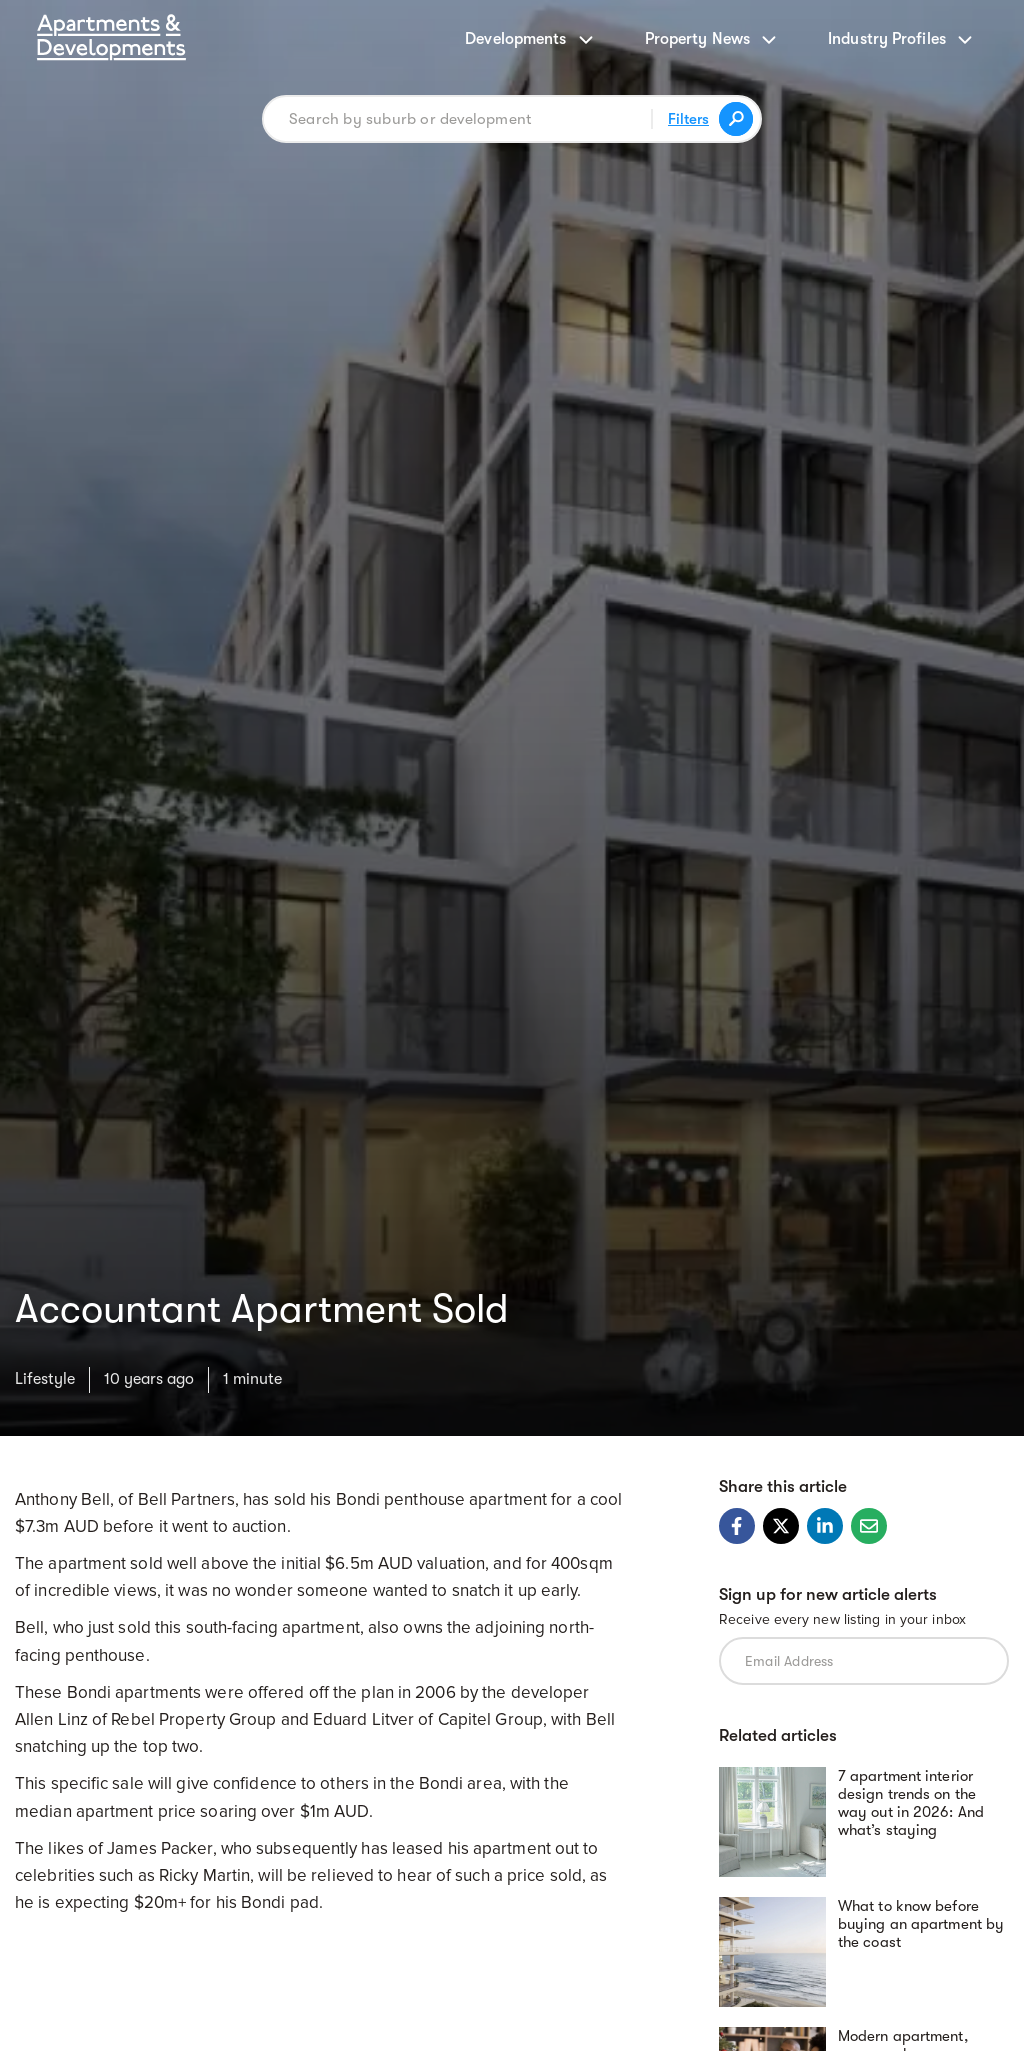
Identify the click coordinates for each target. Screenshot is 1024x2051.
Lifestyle (45, 1379)
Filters (688, 119)
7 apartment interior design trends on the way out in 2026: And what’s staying (911, 1803)
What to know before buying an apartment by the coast (921, 1924)
